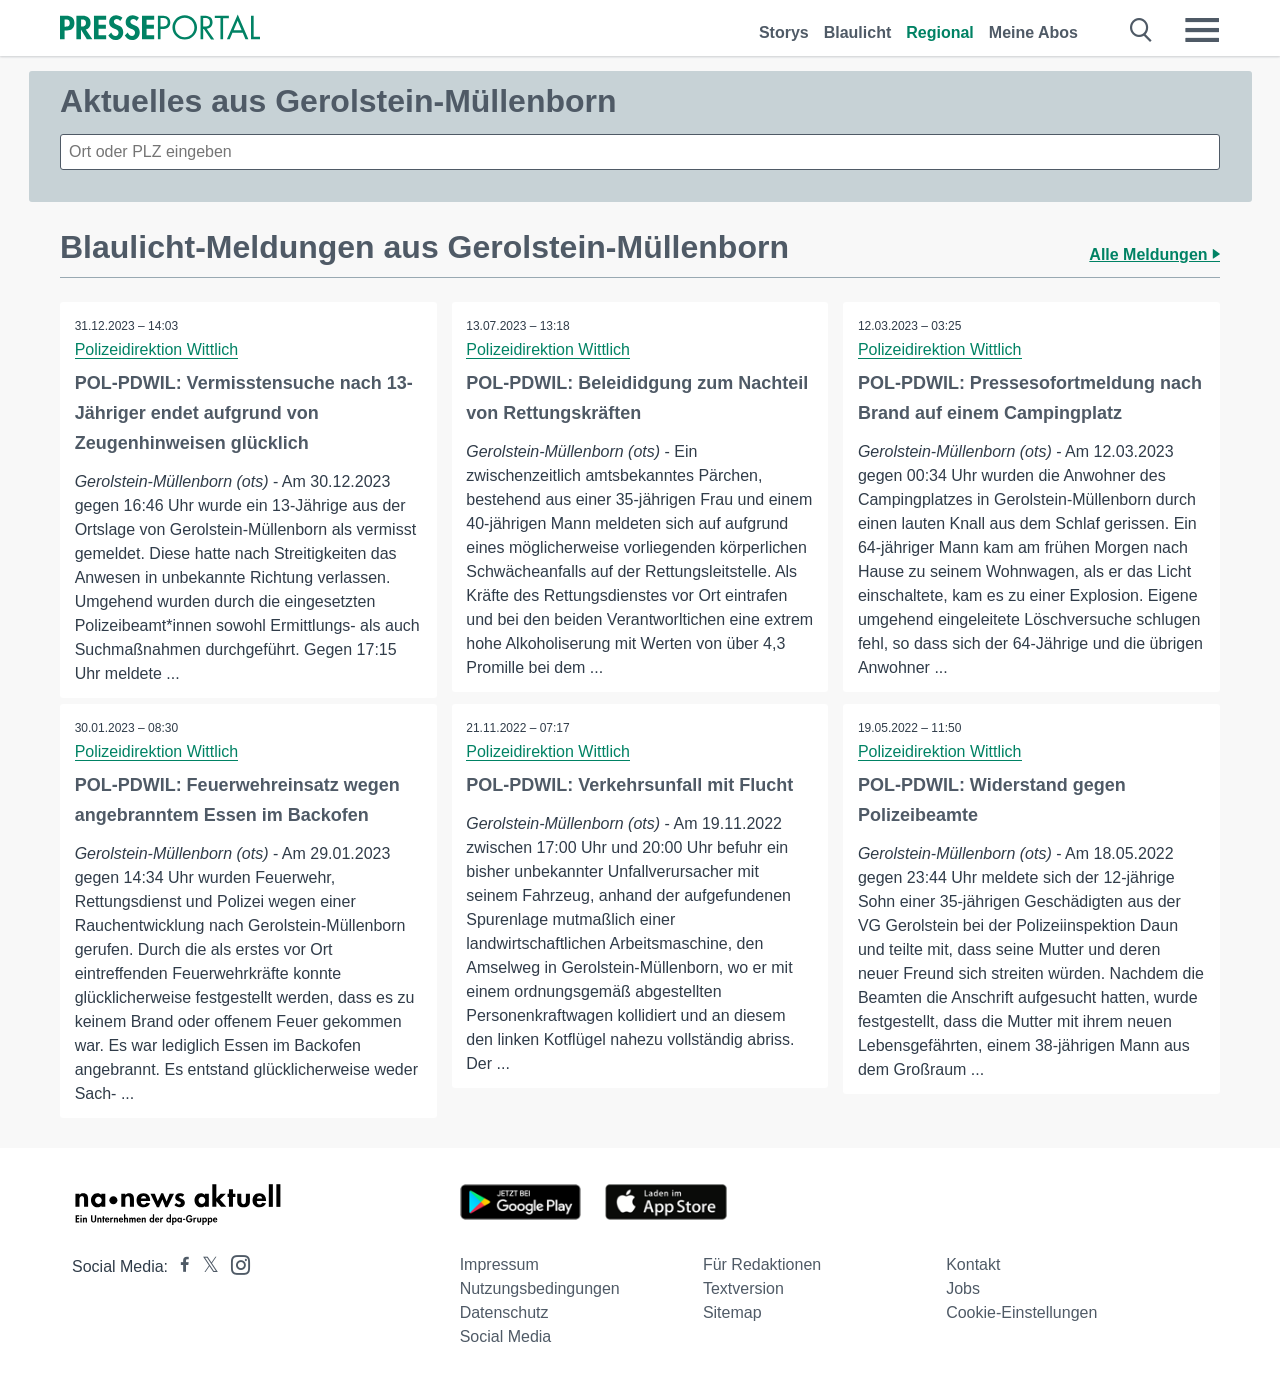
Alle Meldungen (1154, 254)
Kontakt (973, 1264)
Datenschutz (504, 1312)
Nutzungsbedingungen (540, 1288)
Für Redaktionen (762, 1264)
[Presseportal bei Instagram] (234, 1263)
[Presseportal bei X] (204, 1266)
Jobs (963, 1288)
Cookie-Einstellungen (1021, 1312)
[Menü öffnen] (1202, 30)
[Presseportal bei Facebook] (179, 1266)
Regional (940, 32)
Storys (784, 32)
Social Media (506, 1336)
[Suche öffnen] (1141, 30)
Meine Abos (1033, 32)
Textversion (743, 1288)
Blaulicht (858, 32)
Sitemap (732, 1312)
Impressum (499, 1264)
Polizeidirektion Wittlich (157, 349)
